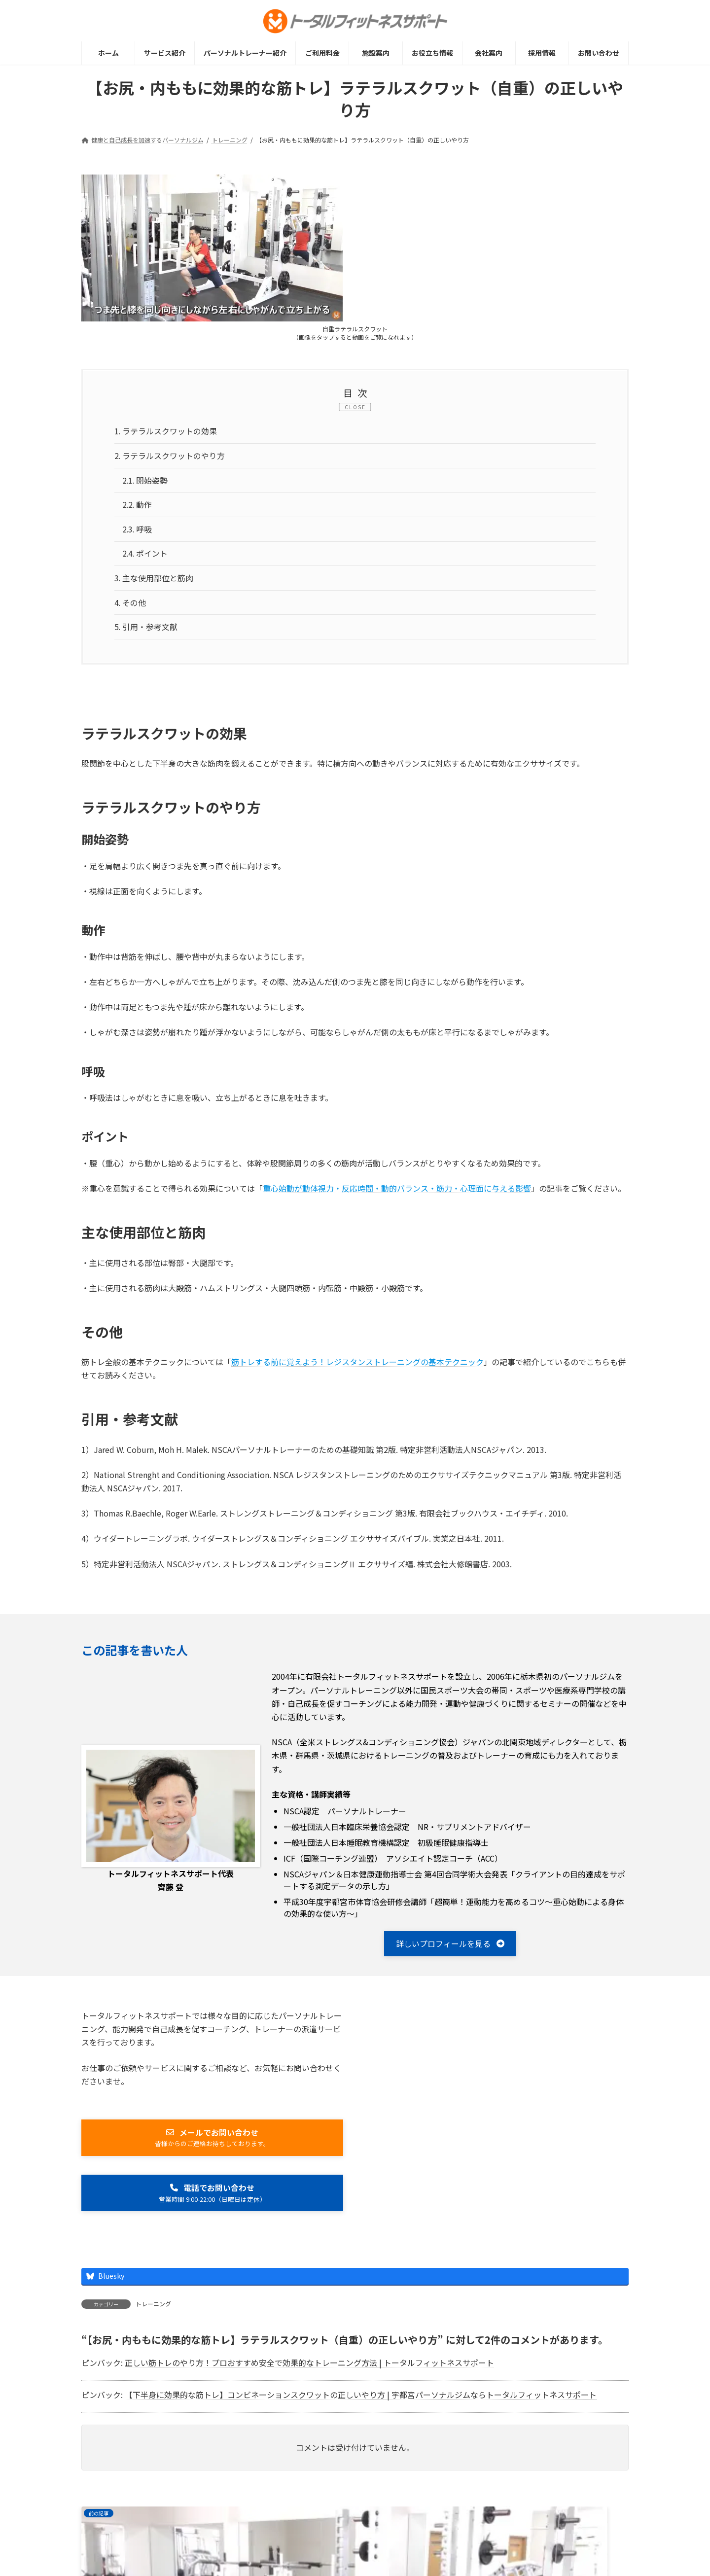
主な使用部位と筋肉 (154, 581)
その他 (130, 606)
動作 (137, 506)
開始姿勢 (145, 482)
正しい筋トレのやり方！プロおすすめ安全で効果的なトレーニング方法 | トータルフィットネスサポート (309, 2368)
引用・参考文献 (146, 631)
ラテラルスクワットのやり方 (169, 456)
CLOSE (355, 407)
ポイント (145, 557)
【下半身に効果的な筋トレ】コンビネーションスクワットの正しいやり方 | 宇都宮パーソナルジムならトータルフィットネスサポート (361, 2400)
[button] (450, 1948)
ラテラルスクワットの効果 (165, 432)
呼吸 (137, 531)
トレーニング (153, 2309)
